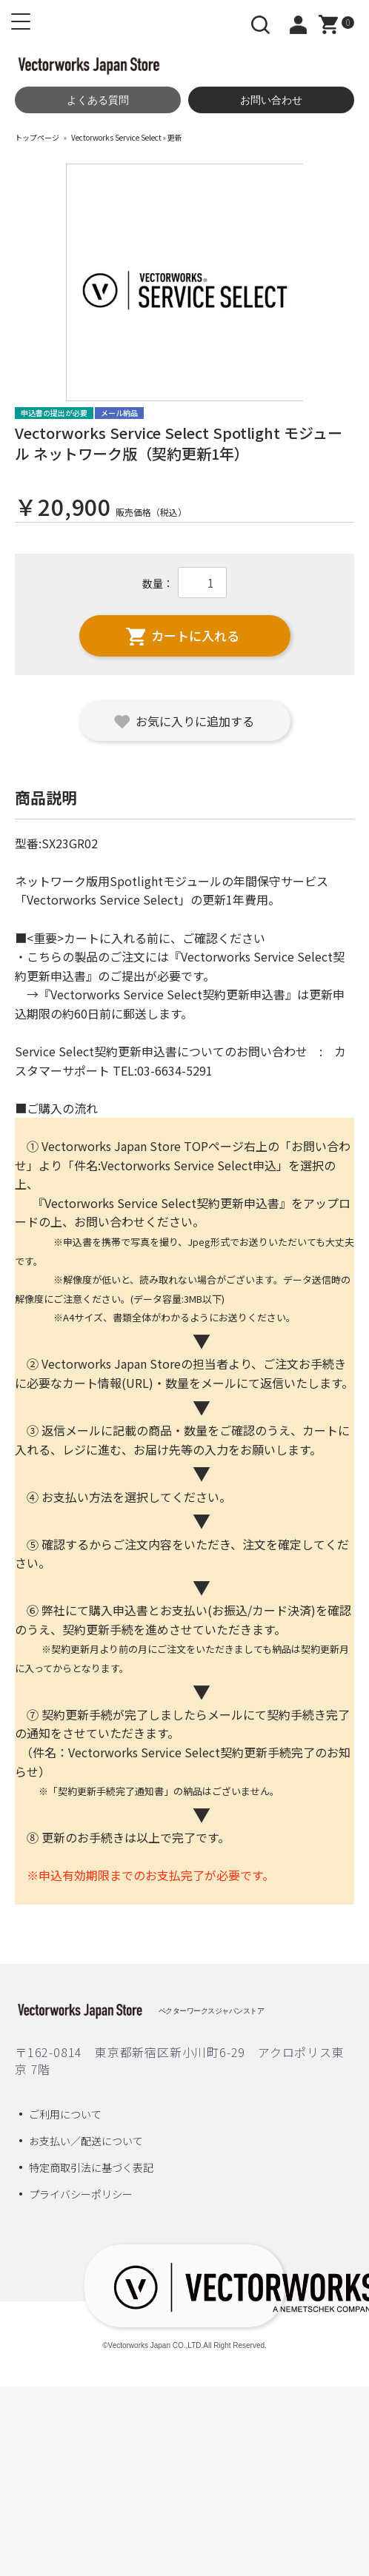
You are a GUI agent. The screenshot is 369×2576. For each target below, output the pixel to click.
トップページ (37, 137)
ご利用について (65, 2114)
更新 (174, 137)
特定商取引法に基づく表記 (91, 2167)
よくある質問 (98, 100)
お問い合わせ (271, 100)
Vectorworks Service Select (116, 137)
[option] (185, 282)
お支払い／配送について (86, 2140)
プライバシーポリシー (81, 2194)
